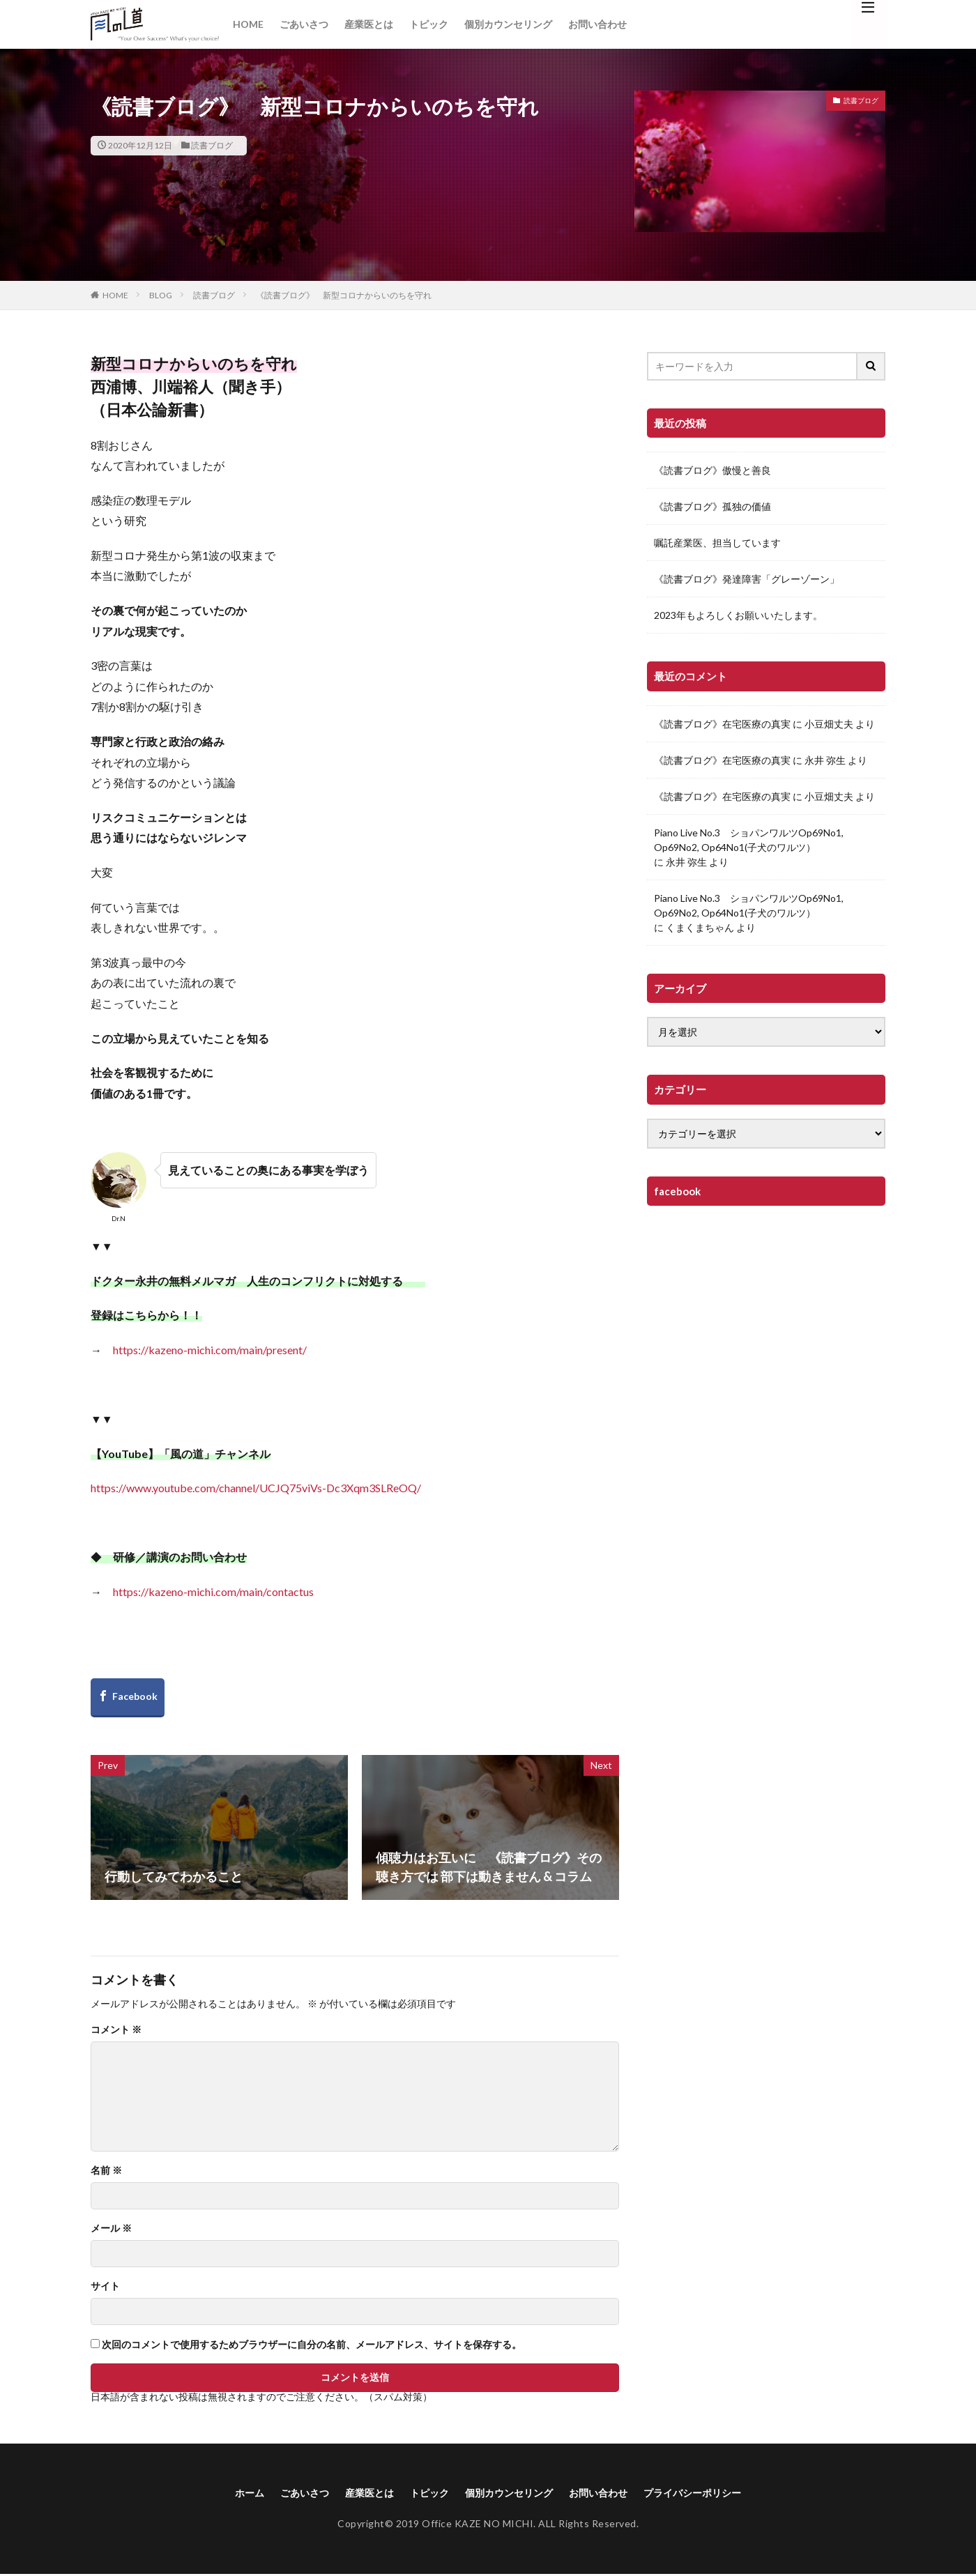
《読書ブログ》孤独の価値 (712, 506)
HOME (248, 24)
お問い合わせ (597, 24)
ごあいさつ (304, 24)
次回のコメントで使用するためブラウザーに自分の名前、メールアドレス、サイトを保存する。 (311, 2344)
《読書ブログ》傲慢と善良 (712, 470)
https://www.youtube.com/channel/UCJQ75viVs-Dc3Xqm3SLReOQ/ (256, 1487)
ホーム (222, 2493)
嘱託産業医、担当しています (717, 543)
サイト (105, 2286)
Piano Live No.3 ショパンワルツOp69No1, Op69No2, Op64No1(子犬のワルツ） (749, 840)
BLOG (160, 295)
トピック (428, 24)
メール (111, 2228)
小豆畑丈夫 (829, 724)
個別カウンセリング (508, 24)
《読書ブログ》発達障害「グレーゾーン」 (746, 579)
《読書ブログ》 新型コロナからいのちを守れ (344, 295)
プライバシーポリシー (714, 2493)
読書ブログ (212, 145)
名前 (106, 2170)
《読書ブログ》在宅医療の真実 (722, 724)
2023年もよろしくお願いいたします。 (738, 615)
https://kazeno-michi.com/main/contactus (213, 1591)
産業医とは (368, 24)
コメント (116, 2029)
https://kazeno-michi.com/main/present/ (210, 1349)
